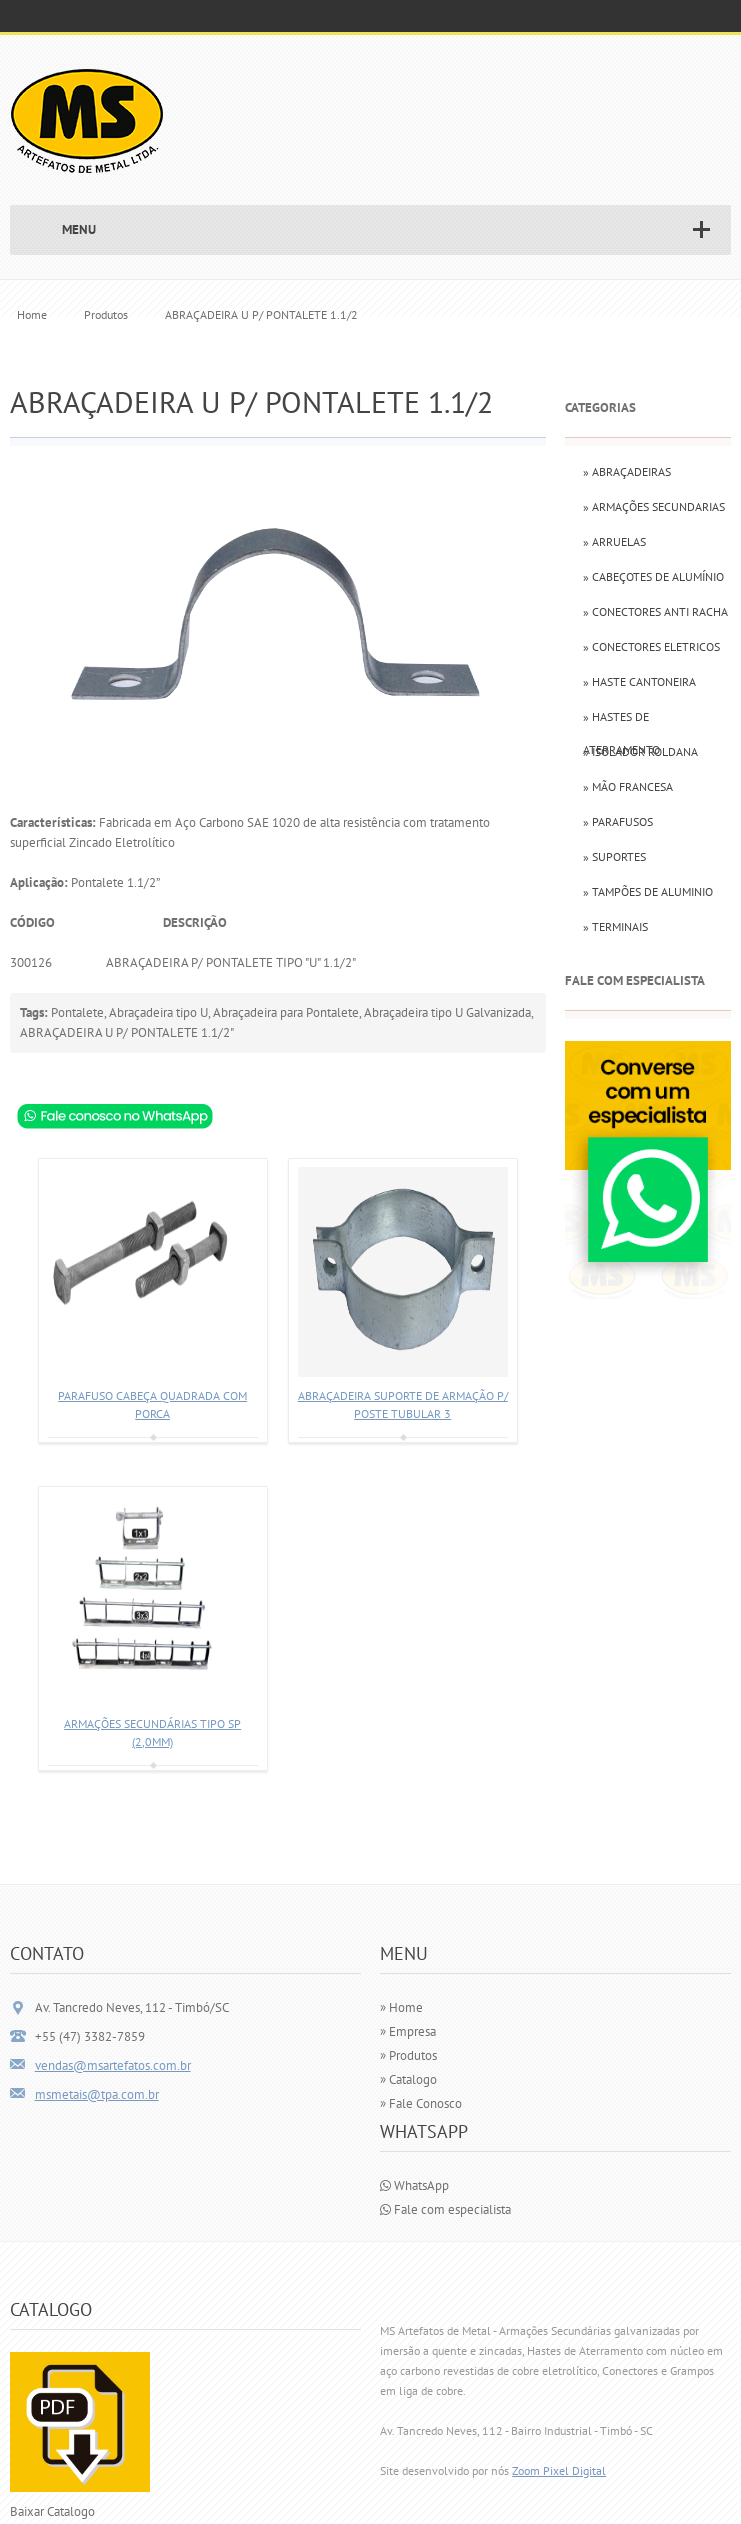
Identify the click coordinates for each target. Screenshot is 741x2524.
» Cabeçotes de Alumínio (653, 576)
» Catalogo (408, 2079)
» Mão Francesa (628, 786)
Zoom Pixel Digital (559, 2470)
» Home (401, 2007)
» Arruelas (614, 541)
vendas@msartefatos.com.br (113, 2065)
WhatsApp (414, 2185)
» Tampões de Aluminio (648, 891)
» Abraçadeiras (627, 471)
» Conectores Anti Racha (655, 611)
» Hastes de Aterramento (621, 721)
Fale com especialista (445, 2209)
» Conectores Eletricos (651, 646)
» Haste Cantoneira (639, 681)
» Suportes (614, 856)
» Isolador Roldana (640, 751)
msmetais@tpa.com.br (97, 2094)
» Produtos (408, 2055)
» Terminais (615, 926)
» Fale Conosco (421, 2103)
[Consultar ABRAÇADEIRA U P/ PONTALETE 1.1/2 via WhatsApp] (115, 1115)
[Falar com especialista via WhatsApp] (648, 1294)
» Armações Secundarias (654, 506)
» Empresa (408, 2031)
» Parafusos (618, 821)
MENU (79, 229)
